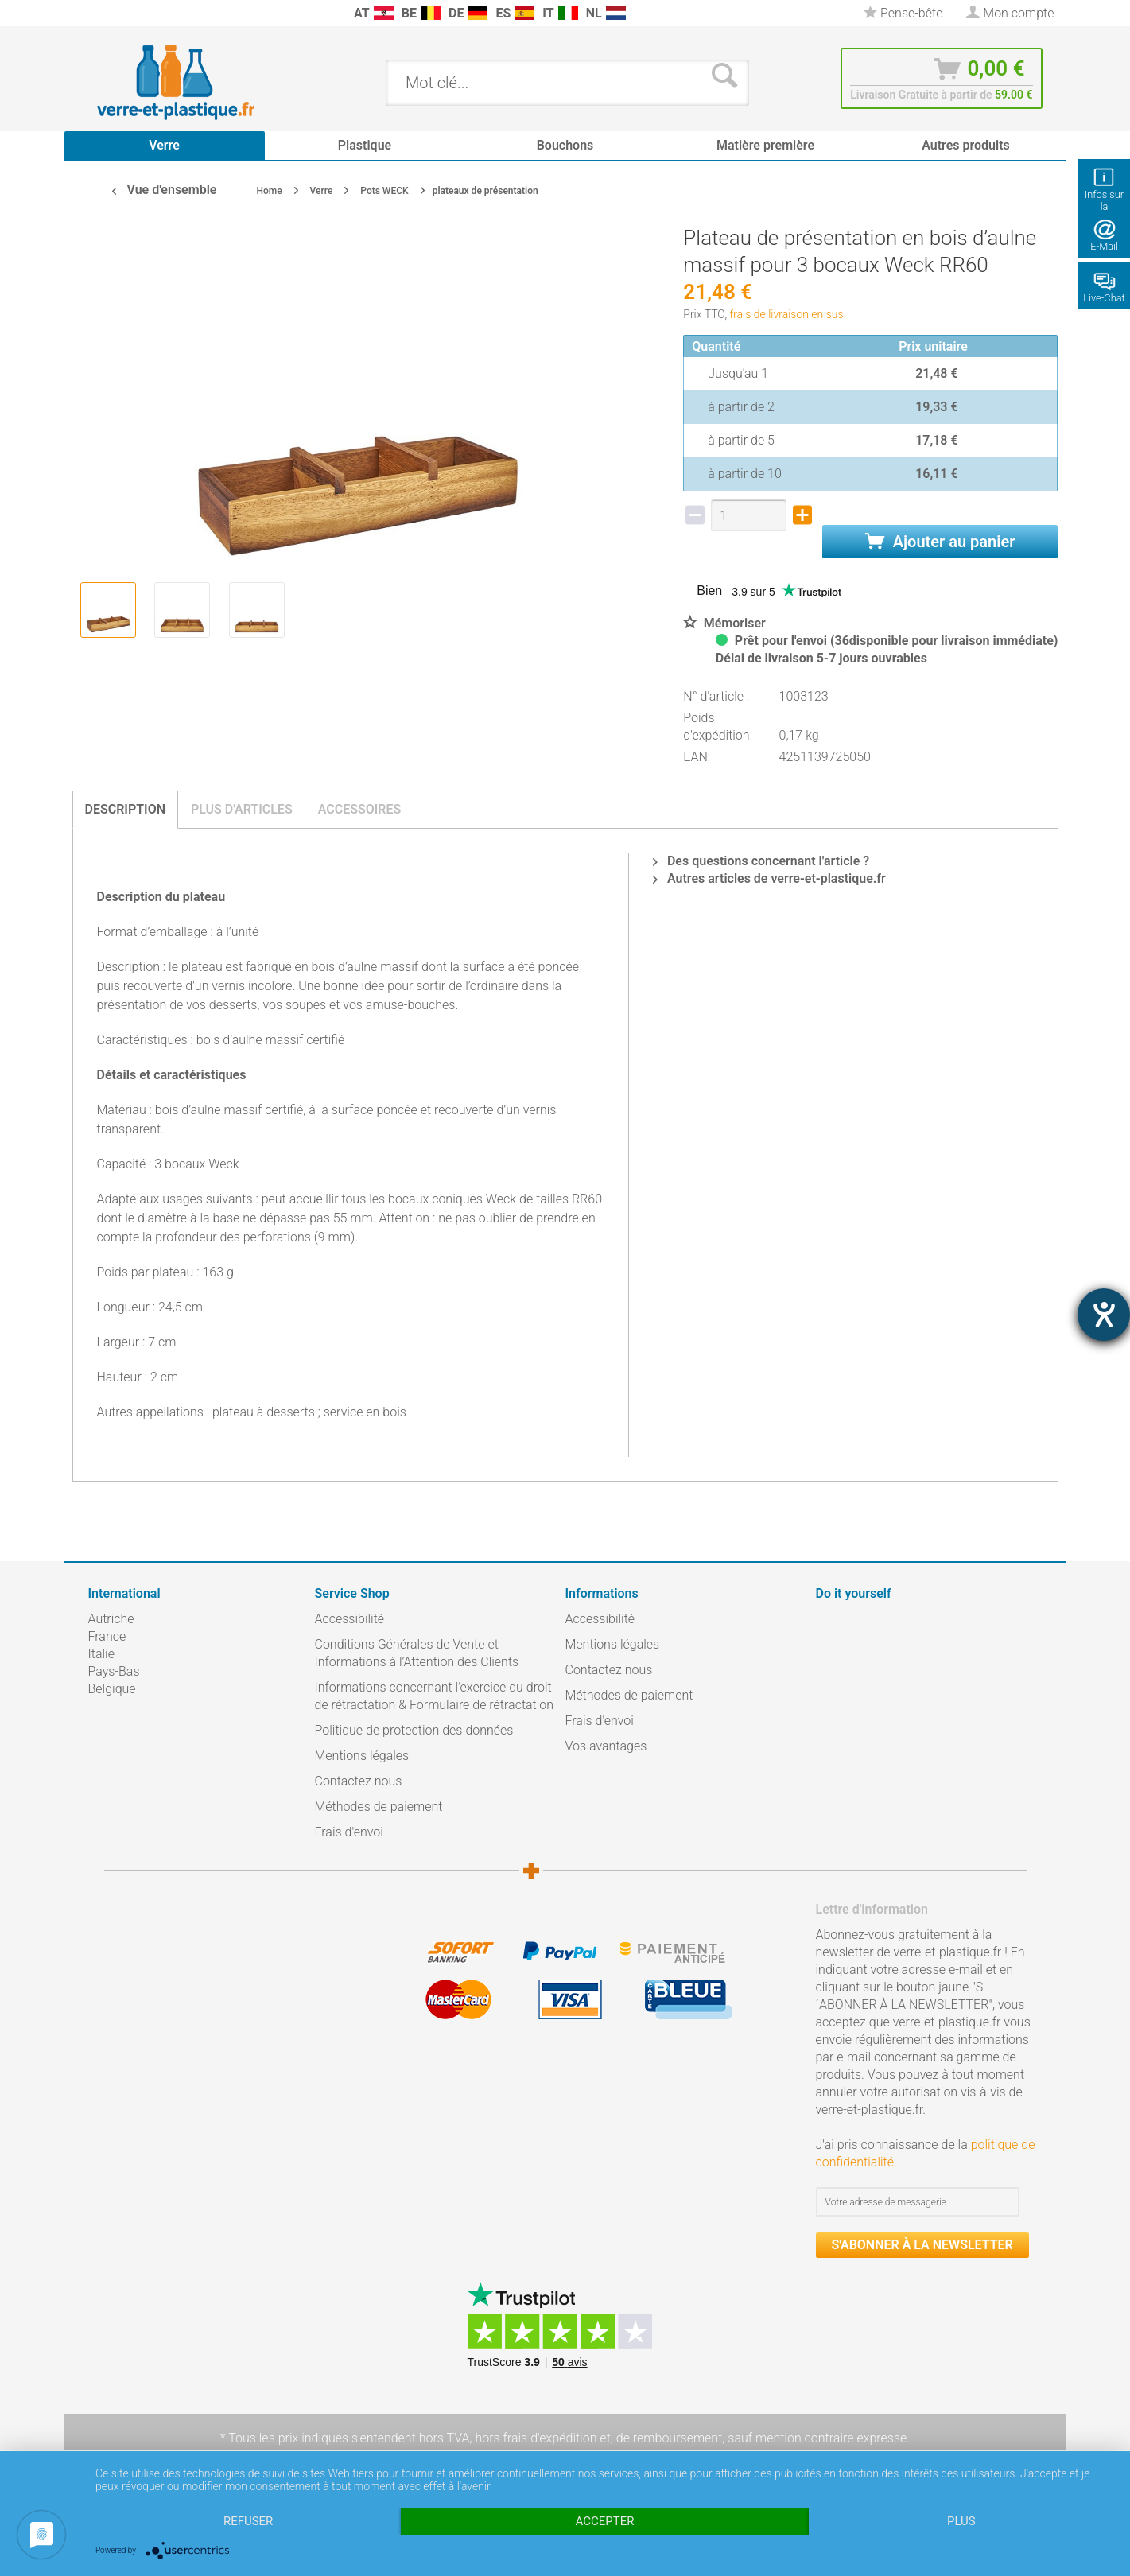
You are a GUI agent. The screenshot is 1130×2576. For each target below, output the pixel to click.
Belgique (112, 1688)
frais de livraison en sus (787, 314)
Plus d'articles (242, 809)
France (107, 1636)
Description (125, 809)
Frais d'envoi (349, 1832)
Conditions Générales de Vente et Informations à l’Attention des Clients (417, 1653)
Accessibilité (350, 1618)
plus (961, 2521)
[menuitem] (96, 13)
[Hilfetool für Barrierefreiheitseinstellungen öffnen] (1104, 1314)
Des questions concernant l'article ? (761, 860)
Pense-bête (903, 13)
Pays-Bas (114, 1671)
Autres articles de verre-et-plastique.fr (769, 878)
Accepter (605, 2521)
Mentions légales (362, 1755)
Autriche (111, 1618)
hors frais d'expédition (535, 2438)
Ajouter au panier (940, 541)
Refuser (248, 2521)
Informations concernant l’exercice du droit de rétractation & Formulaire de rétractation (434, 1696)
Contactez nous (358, 1781)
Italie (101, 1653)
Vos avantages (606, 1746)
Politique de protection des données (414, 1730)
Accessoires (360, 809)
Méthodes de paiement (379, 1806)
